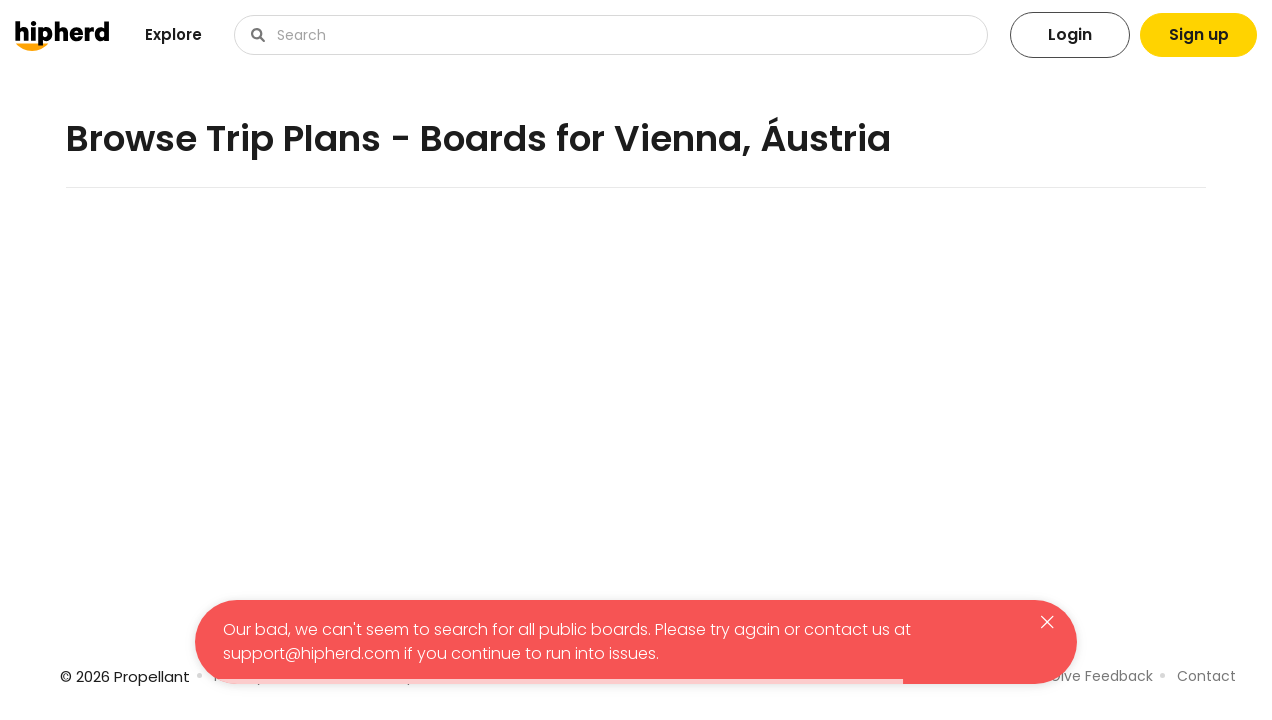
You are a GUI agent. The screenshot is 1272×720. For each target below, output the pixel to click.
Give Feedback (1101, 676)
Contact (1206, 676)
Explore (173, 34)
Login (1067, 34)
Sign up (1197, 34)
